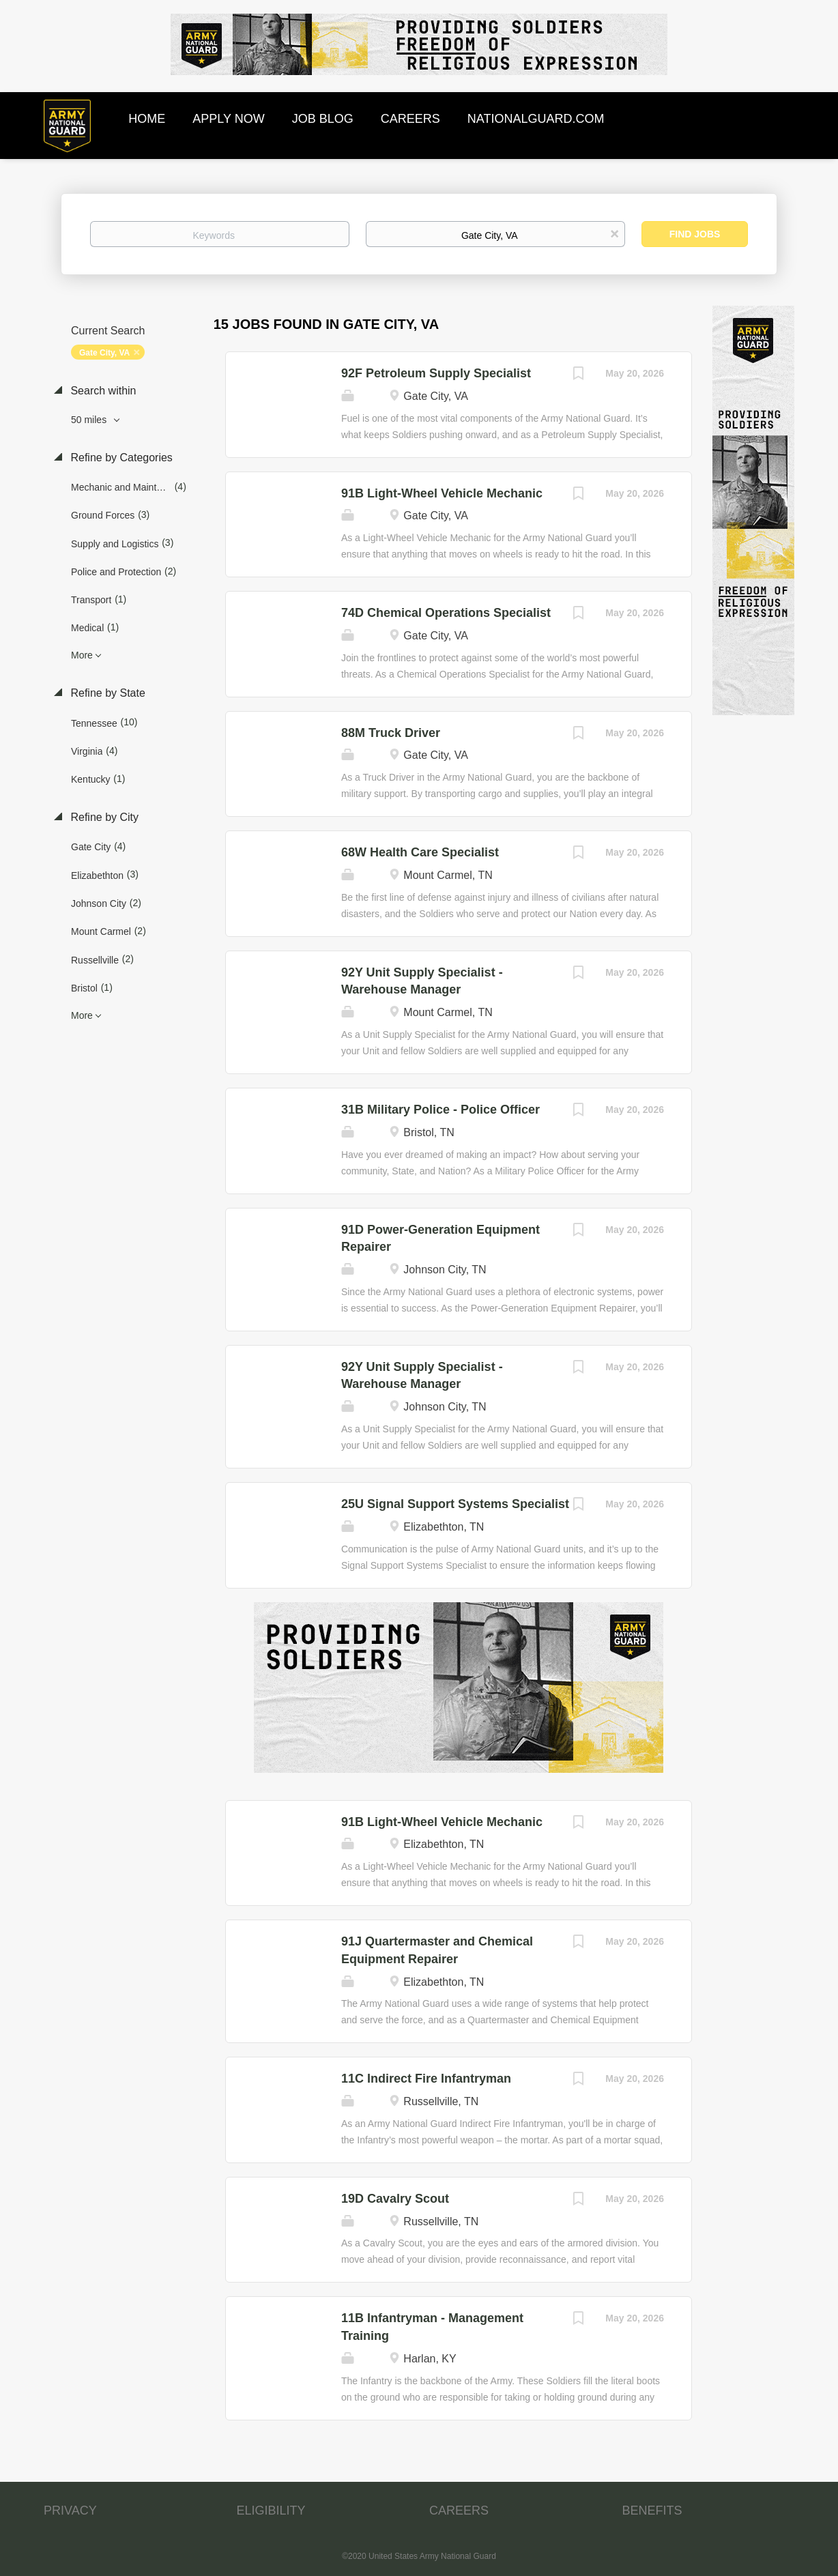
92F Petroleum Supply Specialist (436, 373)
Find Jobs (695, 234)
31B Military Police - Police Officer (440, 1109)
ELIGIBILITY (271, 2510)
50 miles (90, 419)
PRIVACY (70, 2510)
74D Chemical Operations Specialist (446, 613)
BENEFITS (652, 2510)
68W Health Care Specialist (420, 852)
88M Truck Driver (390, 733)
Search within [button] (102, 390)
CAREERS (459, 2510)
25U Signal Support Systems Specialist (455, 1504)
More (82, 655)
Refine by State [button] (106, 693)
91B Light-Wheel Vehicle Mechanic (442, 493)
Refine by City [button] (103, 817)
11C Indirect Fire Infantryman (426, 2078)
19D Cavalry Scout (395, 2198)
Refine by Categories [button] (120, 457)
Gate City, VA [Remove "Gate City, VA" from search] (104, 353)
